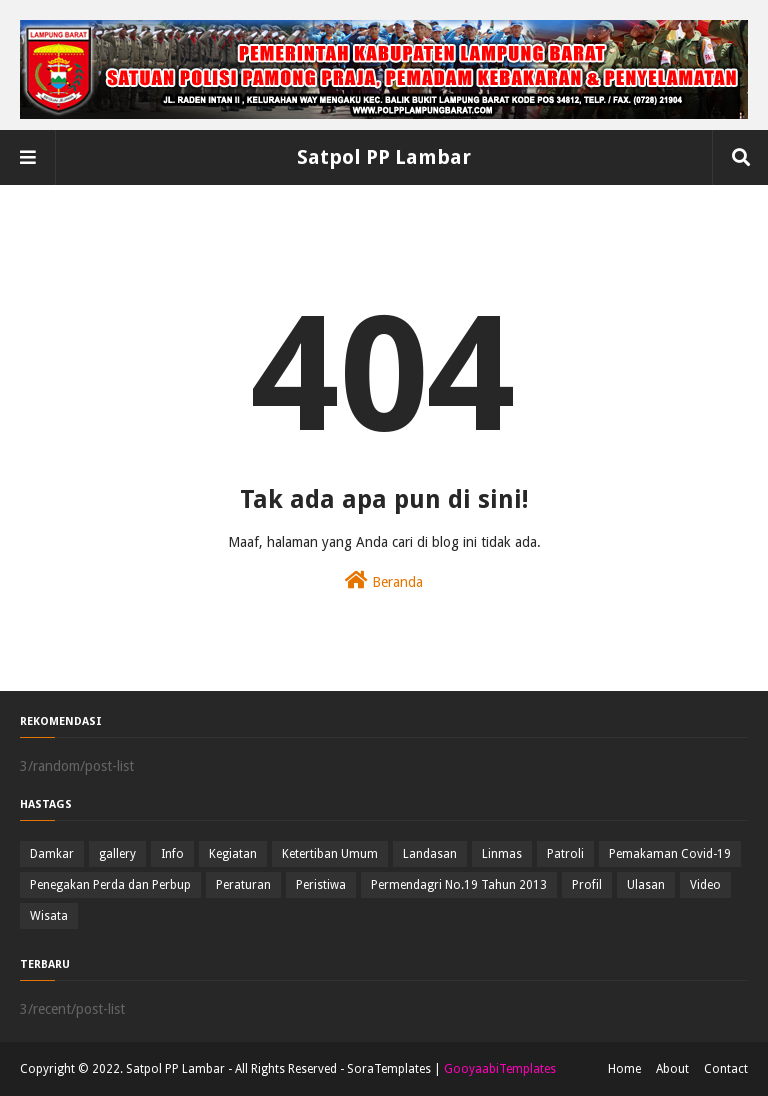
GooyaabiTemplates (500, 1069)
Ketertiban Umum (330, 854)
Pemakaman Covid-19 (670, 854)
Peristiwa (321, 885)
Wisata (49, 916)
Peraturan (243, 885)
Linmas (502, 854)
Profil (587, 885)
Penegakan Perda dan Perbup (110, 885)
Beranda (384, 580)
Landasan (430, 854)
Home (624, 1069)
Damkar (52, 854)
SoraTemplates (389, 1069)
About (672, 1069)
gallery (117, 854)
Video (705, 885)
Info (172, 854)
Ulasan (646, 885)
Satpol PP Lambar (384, 157)
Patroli (565, 854)
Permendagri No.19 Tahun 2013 (459, 885)
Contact (726, 1069)
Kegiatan (233, 854)
